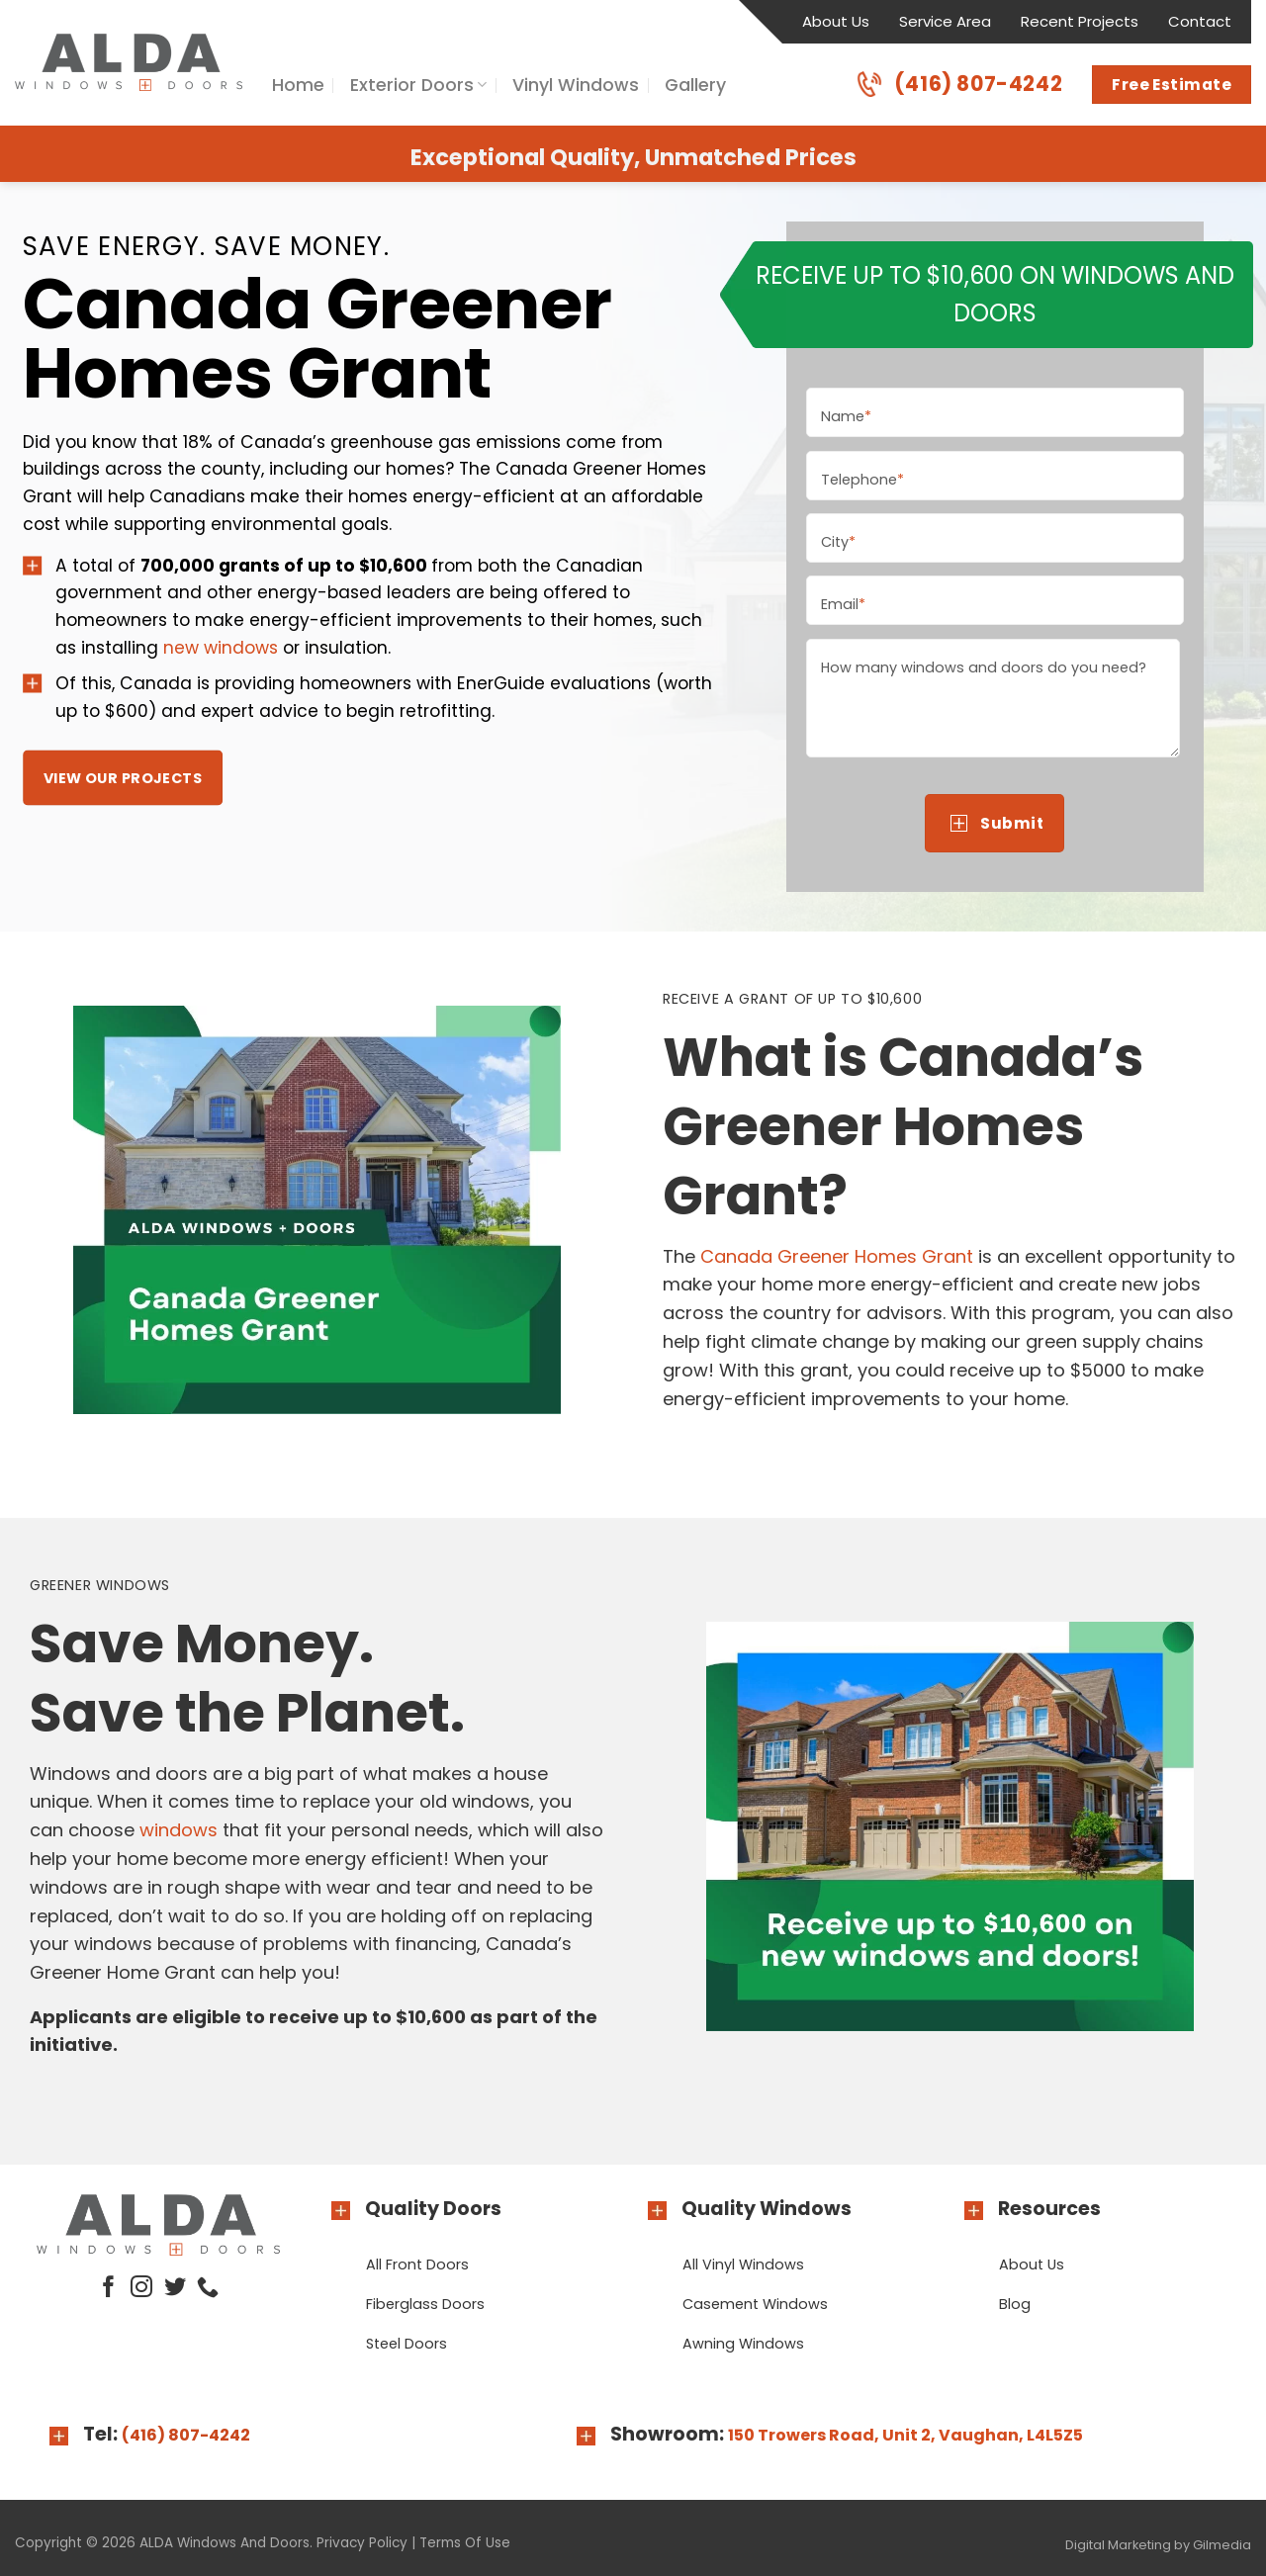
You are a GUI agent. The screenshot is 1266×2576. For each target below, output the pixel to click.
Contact (1199, 21)
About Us (835, 21)
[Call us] (208, 2288)
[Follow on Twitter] (175, 2288)
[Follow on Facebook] (109, 2288)
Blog (1015, 2304)
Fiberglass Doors (425, 2304)
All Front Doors (417, 2264)
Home (298, 85)
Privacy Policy (361, 2542)
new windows (220, 647)
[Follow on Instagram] (141, 2288)
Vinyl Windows (575, 85)
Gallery (695, 85)
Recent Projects (1079, 21)
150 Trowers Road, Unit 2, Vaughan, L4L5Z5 (905, 2435)
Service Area (945, 21)
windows (178, 1830)
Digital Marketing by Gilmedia (1158, 2544)
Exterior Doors (418, 85)
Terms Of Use (464, 2542)
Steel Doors (406, 2344)
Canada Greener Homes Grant (836, 1256)
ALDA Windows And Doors (224, 2542)
